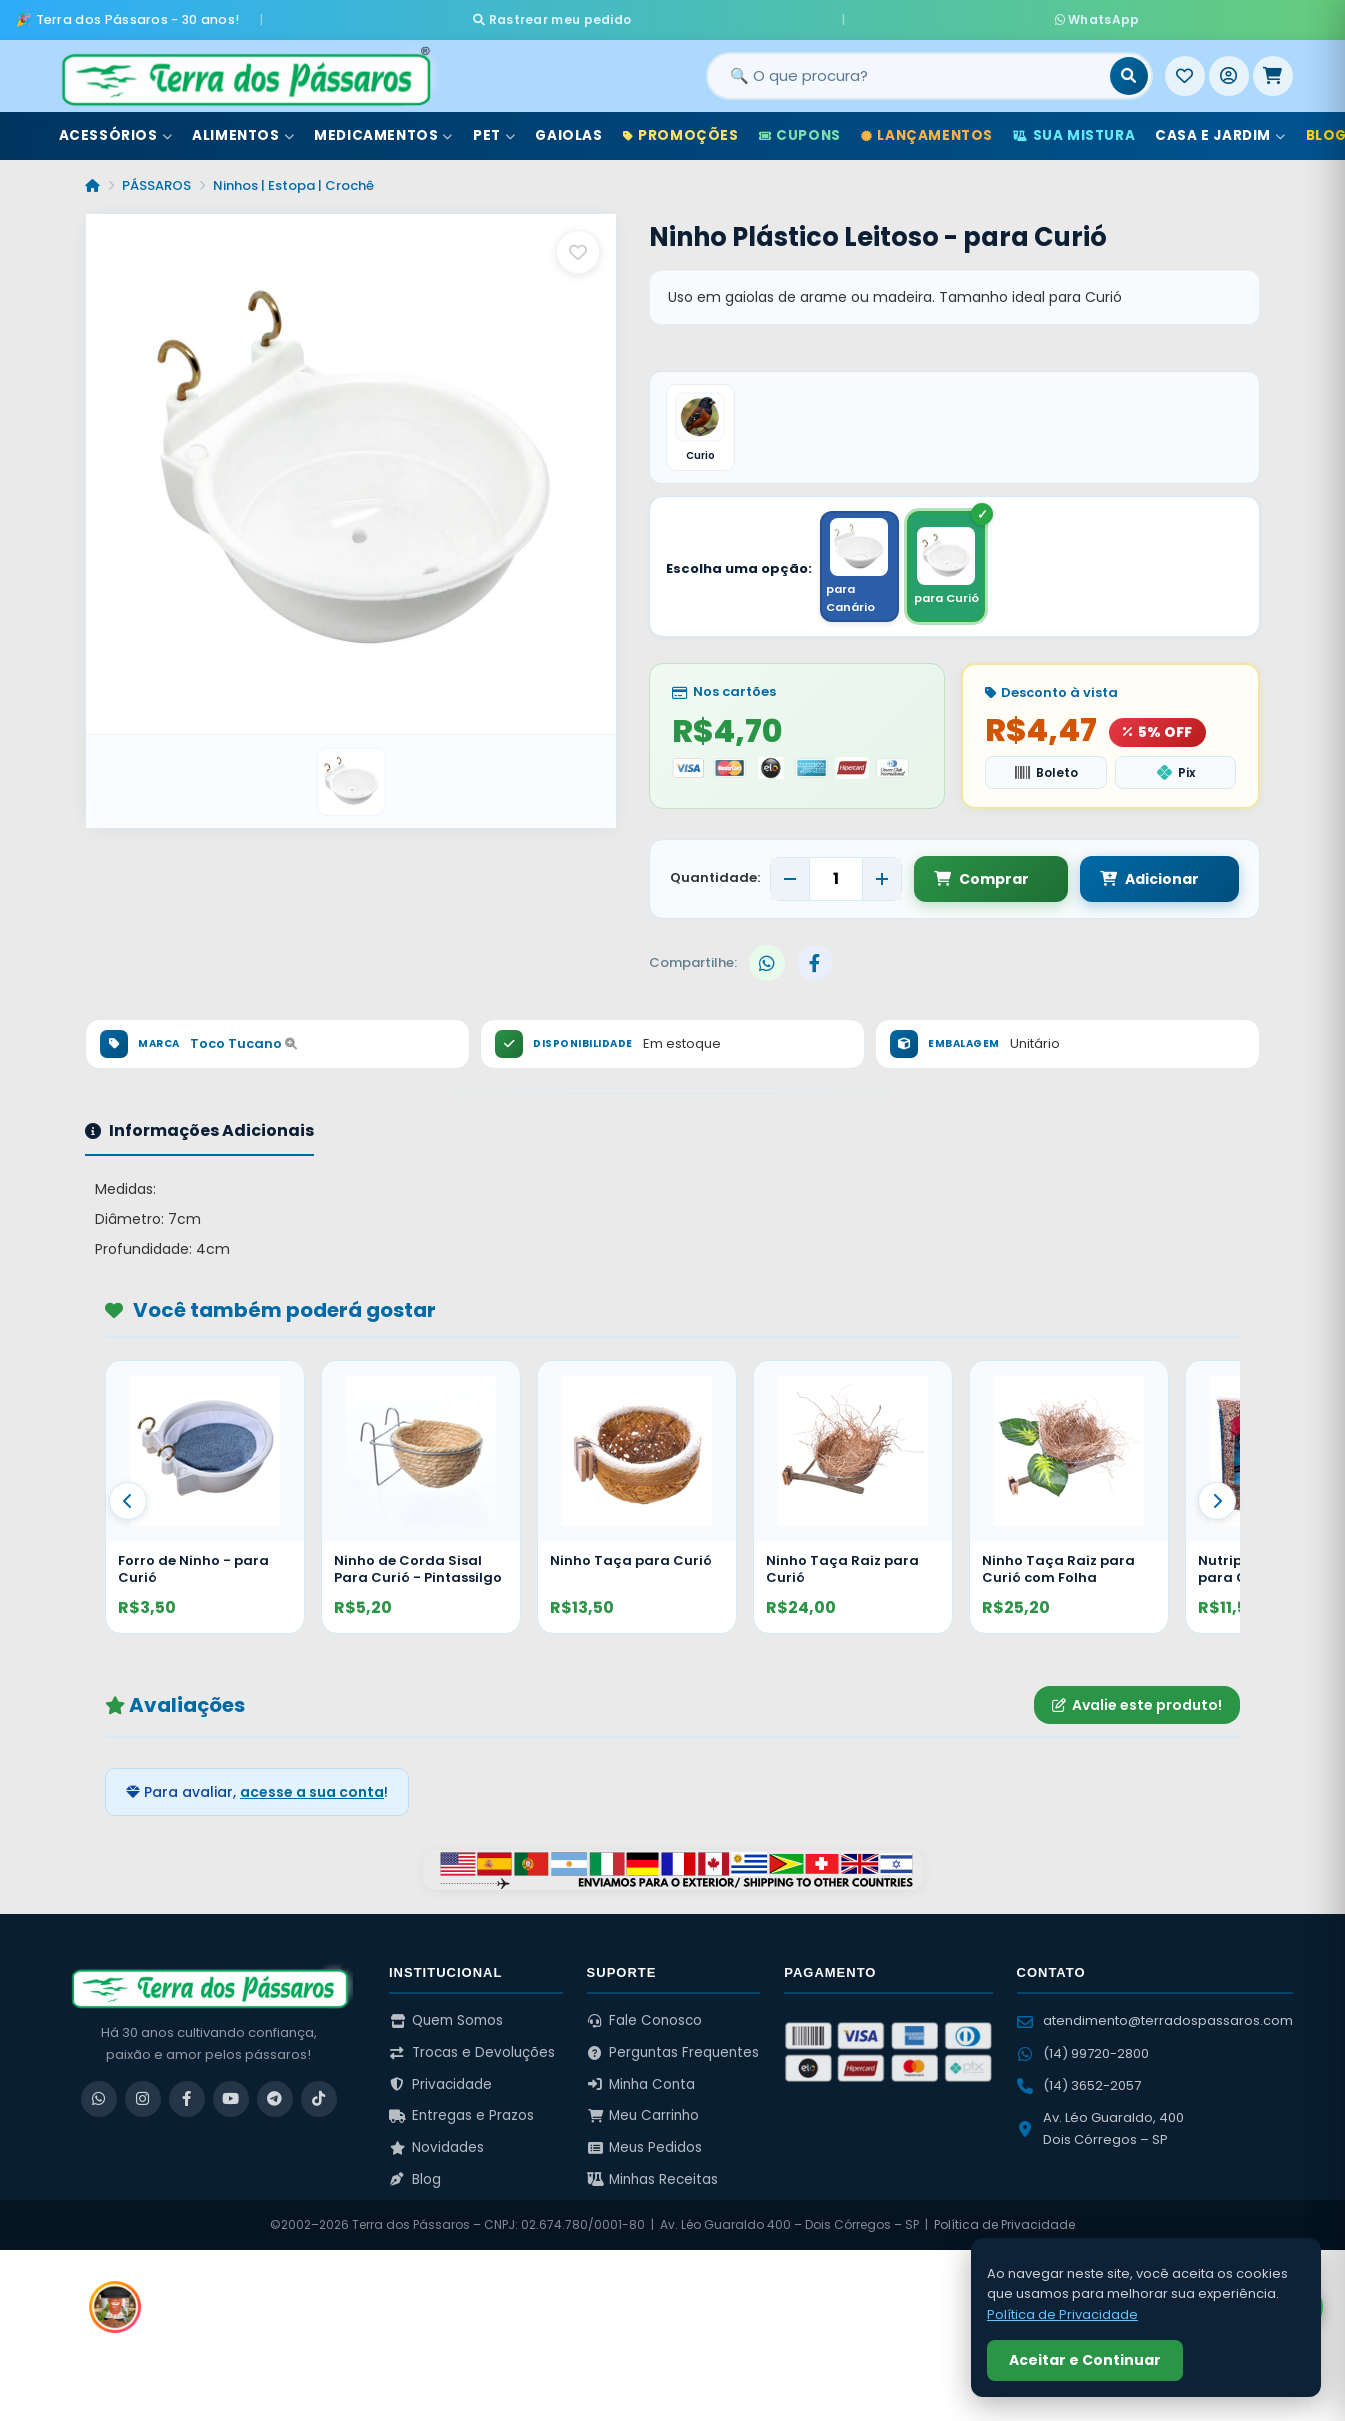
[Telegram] (275, 2098)
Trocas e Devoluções (472, 2051)
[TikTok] (319, 2098)
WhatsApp (909, 15)
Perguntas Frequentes (673, 2051)
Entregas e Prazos (461, 2115)
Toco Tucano (243, 1043)
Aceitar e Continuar (1085, 2360)
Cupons (800, 128)
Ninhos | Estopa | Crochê (293, 178)
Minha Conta (641, 2083)
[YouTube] (231, 2098)
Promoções (681, 128)
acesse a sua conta (312, 1791)
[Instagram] (143, 2098)
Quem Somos (446, 2020)
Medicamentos (383, 128)
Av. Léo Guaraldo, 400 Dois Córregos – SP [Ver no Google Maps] (1100, 2127)
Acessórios (116, 128)
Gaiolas (568, 128)
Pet (494, 128)
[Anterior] (128, 1500)
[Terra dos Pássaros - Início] (245, 69)
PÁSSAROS (156, 178)
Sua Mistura (1074, 128)
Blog (415, 2178)
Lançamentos (927, 128)
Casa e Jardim (1220, 128)
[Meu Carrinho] (1273, 69)
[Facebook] (187, 2098)
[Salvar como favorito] (578, 245)
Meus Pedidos (645, 2146)
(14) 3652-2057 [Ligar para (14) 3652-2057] (1079, 2084)
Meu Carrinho (643, 2115)
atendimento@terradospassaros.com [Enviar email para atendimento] (1155, 2020)
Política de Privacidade (1004, 2224)
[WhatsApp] (99, 2098)
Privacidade (440, 2083)
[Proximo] (1217, 1500)
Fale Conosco (645, 2020)
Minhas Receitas (653, 2178)
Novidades (436, 2146)
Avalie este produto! (1137, 1704)
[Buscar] (1129, 69)
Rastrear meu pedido (740, 15)
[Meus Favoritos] (1185, 69)
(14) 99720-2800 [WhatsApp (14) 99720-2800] (1083, 2052)
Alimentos (243, 128)
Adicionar (1130, 878)
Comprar (981, 878)
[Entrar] (1229, 69)
